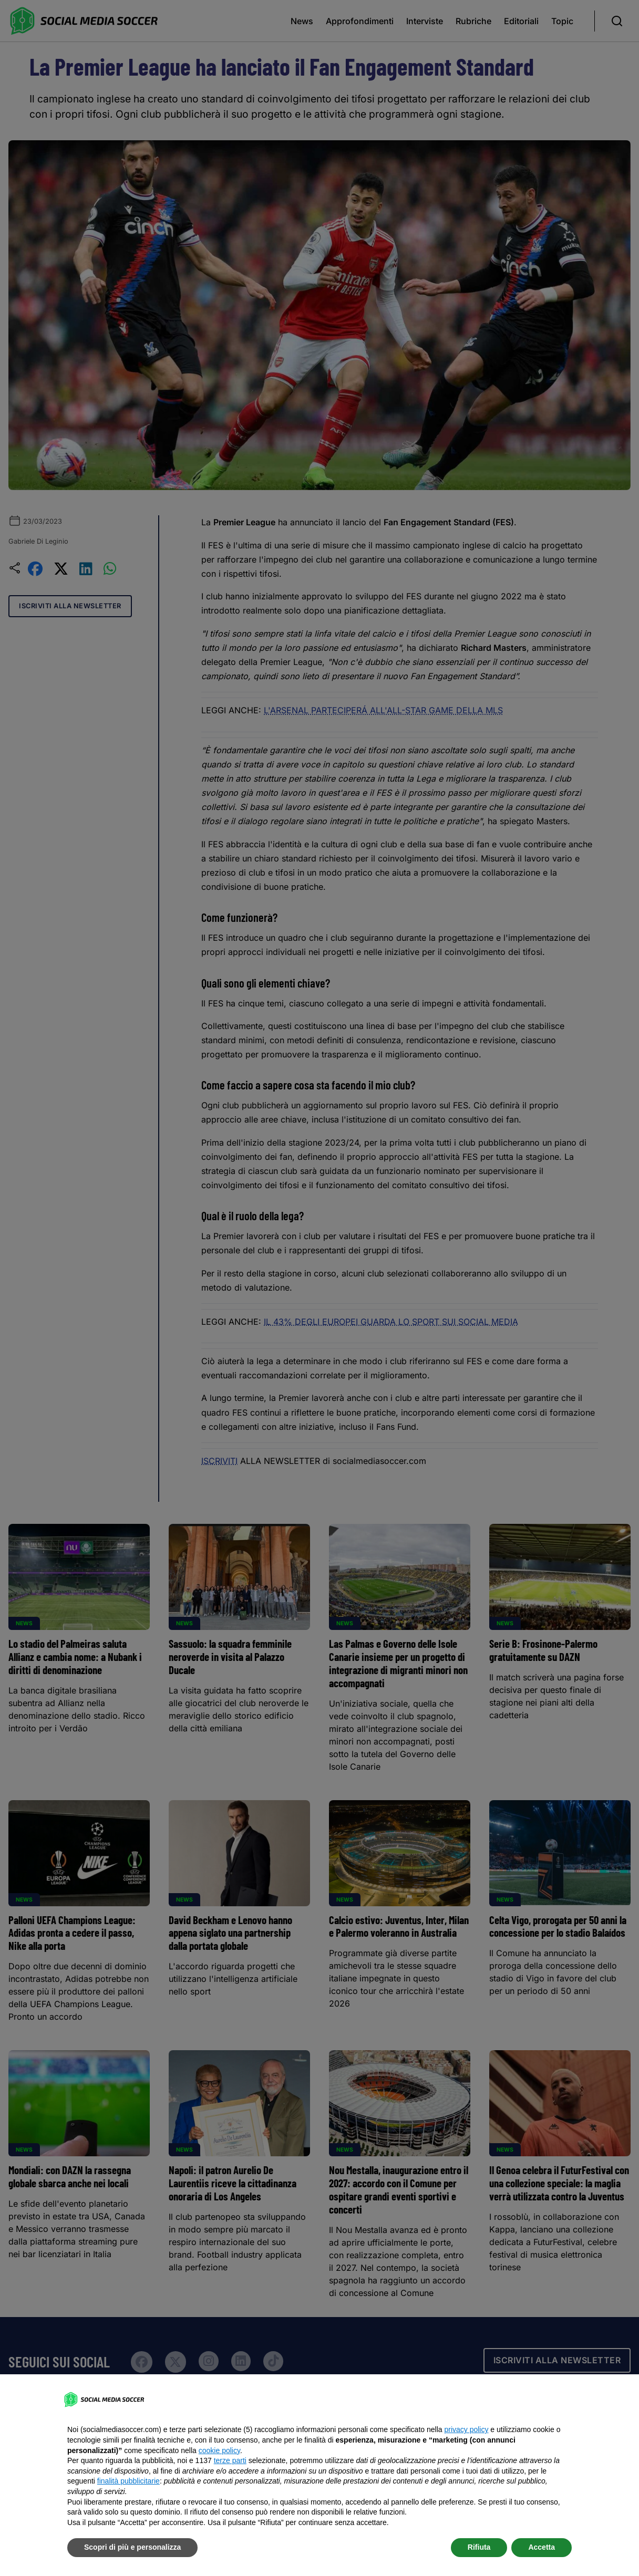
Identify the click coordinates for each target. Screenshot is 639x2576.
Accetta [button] (541, 2547)
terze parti (230, 2460)
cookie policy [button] (219, 2450)
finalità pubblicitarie (128, 2481)
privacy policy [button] (466, 2429)
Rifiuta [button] (479, 2547)
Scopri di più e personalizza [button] (132, 2547)
